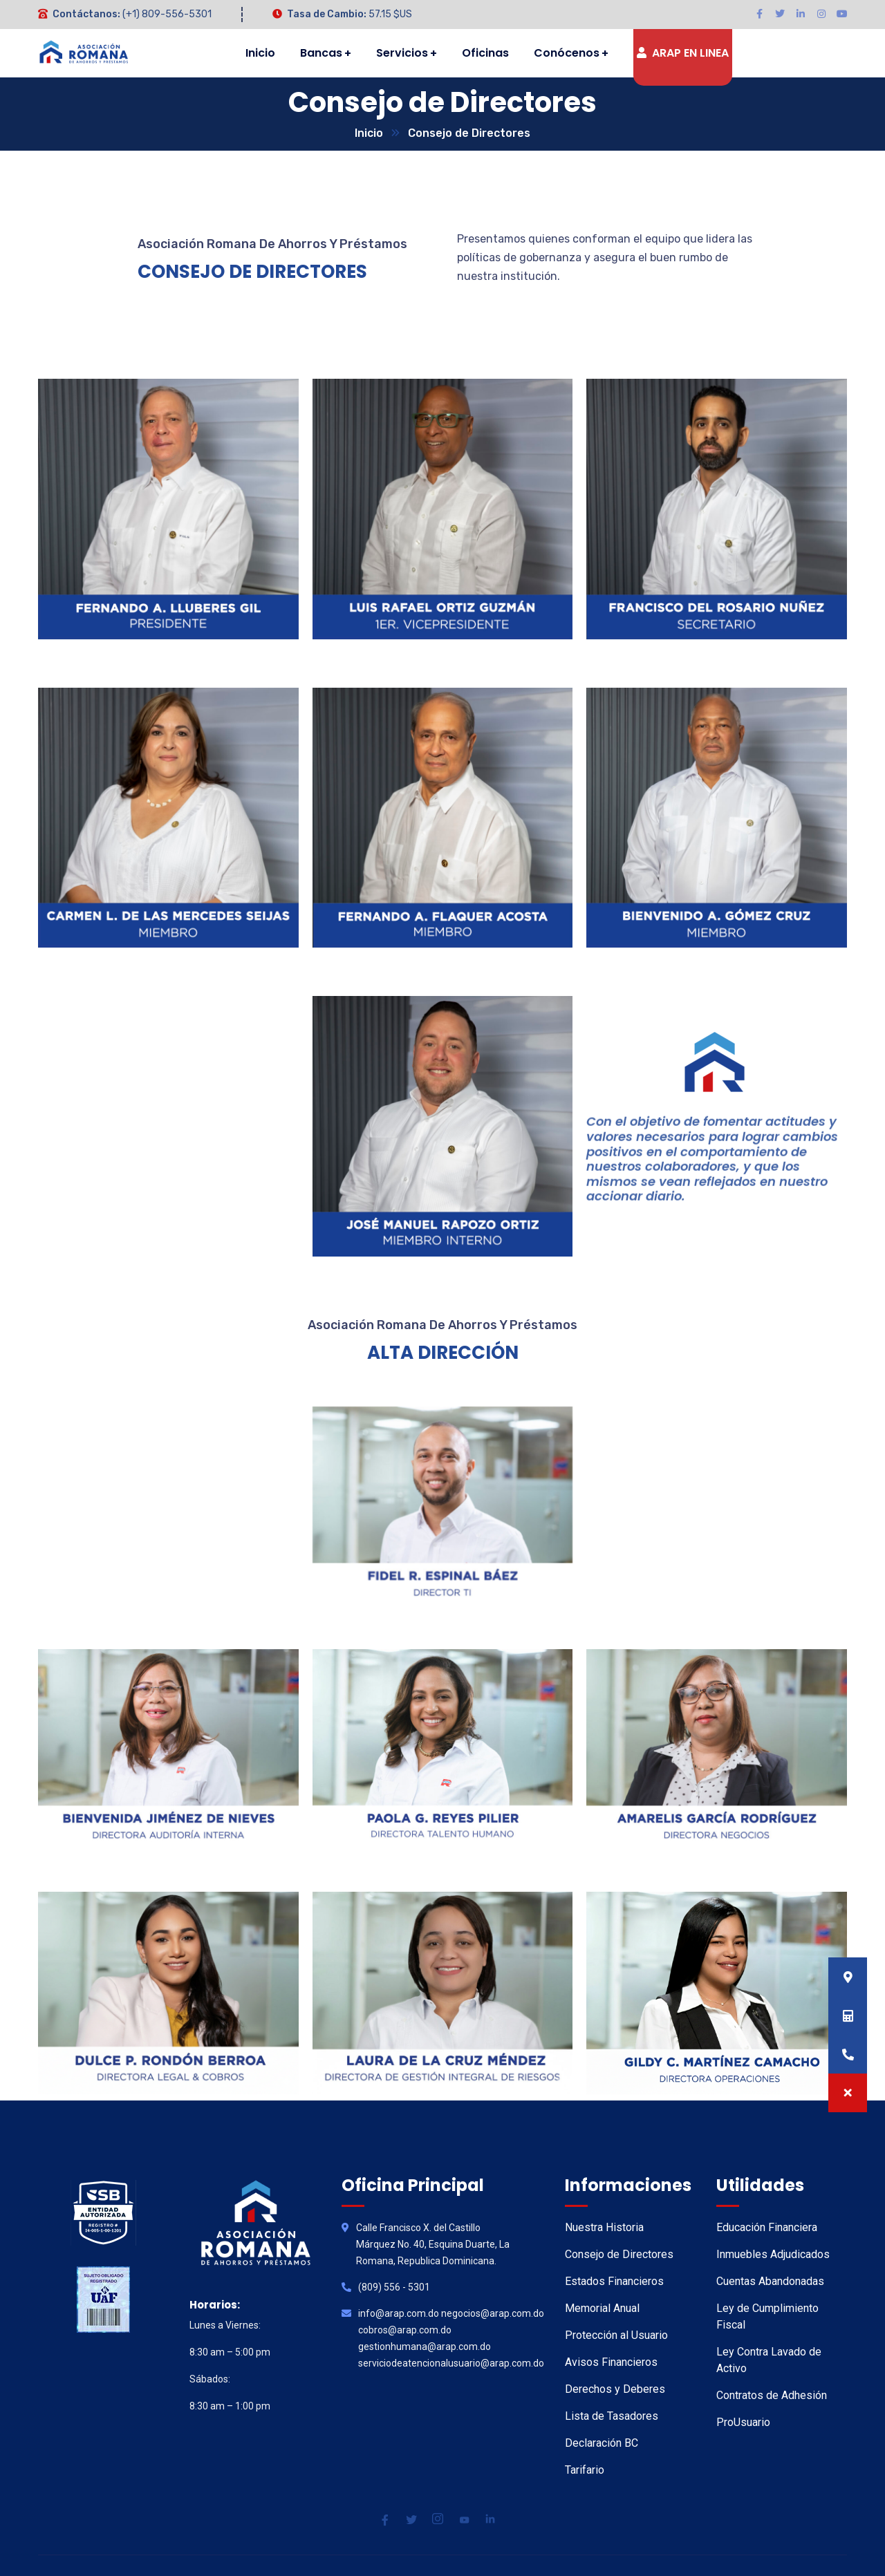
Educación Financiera (766, 2227)
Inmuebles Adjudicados (773, 2254)
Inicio (369, 133)
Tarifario (584, 2469)
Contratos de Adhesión (771, 2395)
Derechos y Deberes (615, 2389)
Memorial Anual (602, 2308)
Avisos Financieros (611, 2362)
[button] (847, 2093)
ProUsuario (743, 2422)
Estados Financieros (614, 2281)
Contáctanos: (86, 14)
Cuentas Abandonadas (770, 2281)
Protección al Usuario (616, 2335)
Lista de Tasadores (611, 2416)
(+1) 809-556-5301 (167, 14)
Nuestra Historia (604, 2227)
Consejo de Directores (619, 2254)
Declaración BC (601, 2443)
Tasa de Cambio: (326, 14)
